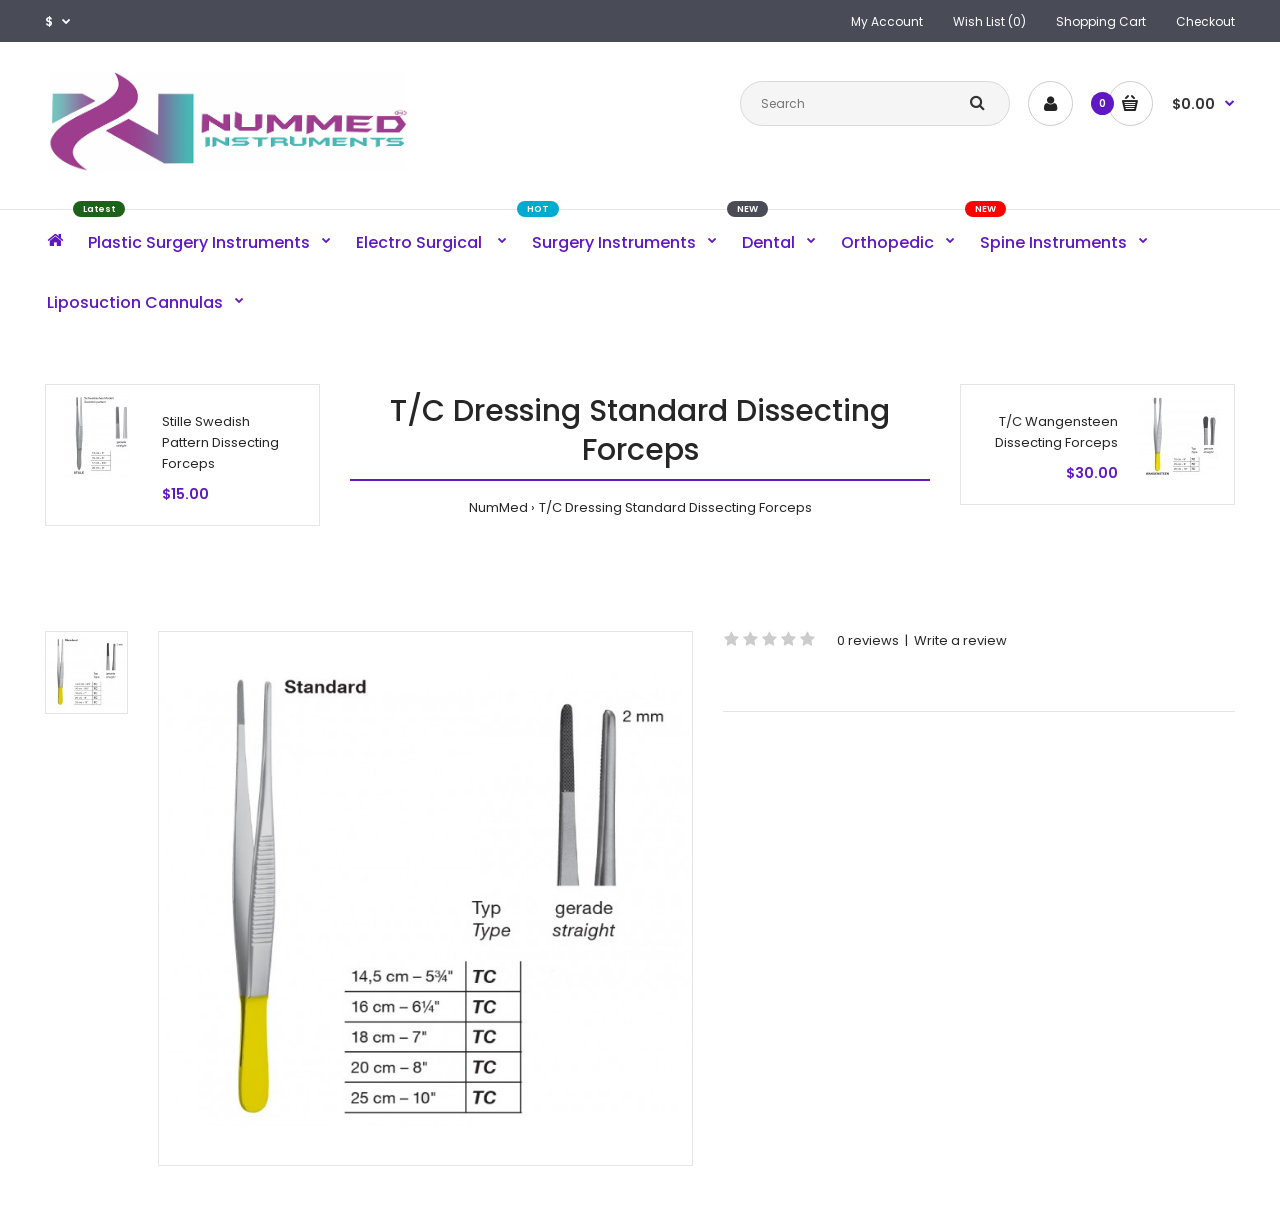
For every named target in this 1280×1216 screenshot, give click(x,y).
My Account (887, 21)
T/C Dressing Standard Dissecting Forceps (675, 507)
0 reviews (868, 640)
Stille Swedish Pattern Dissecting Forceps (220, 442)
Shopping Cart (1101, 21)
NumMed (498, 507)
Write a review (960, 640)
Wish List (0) (989, 21)
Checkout (1205, 21)
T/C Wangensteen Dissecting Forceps (1056, 432)
